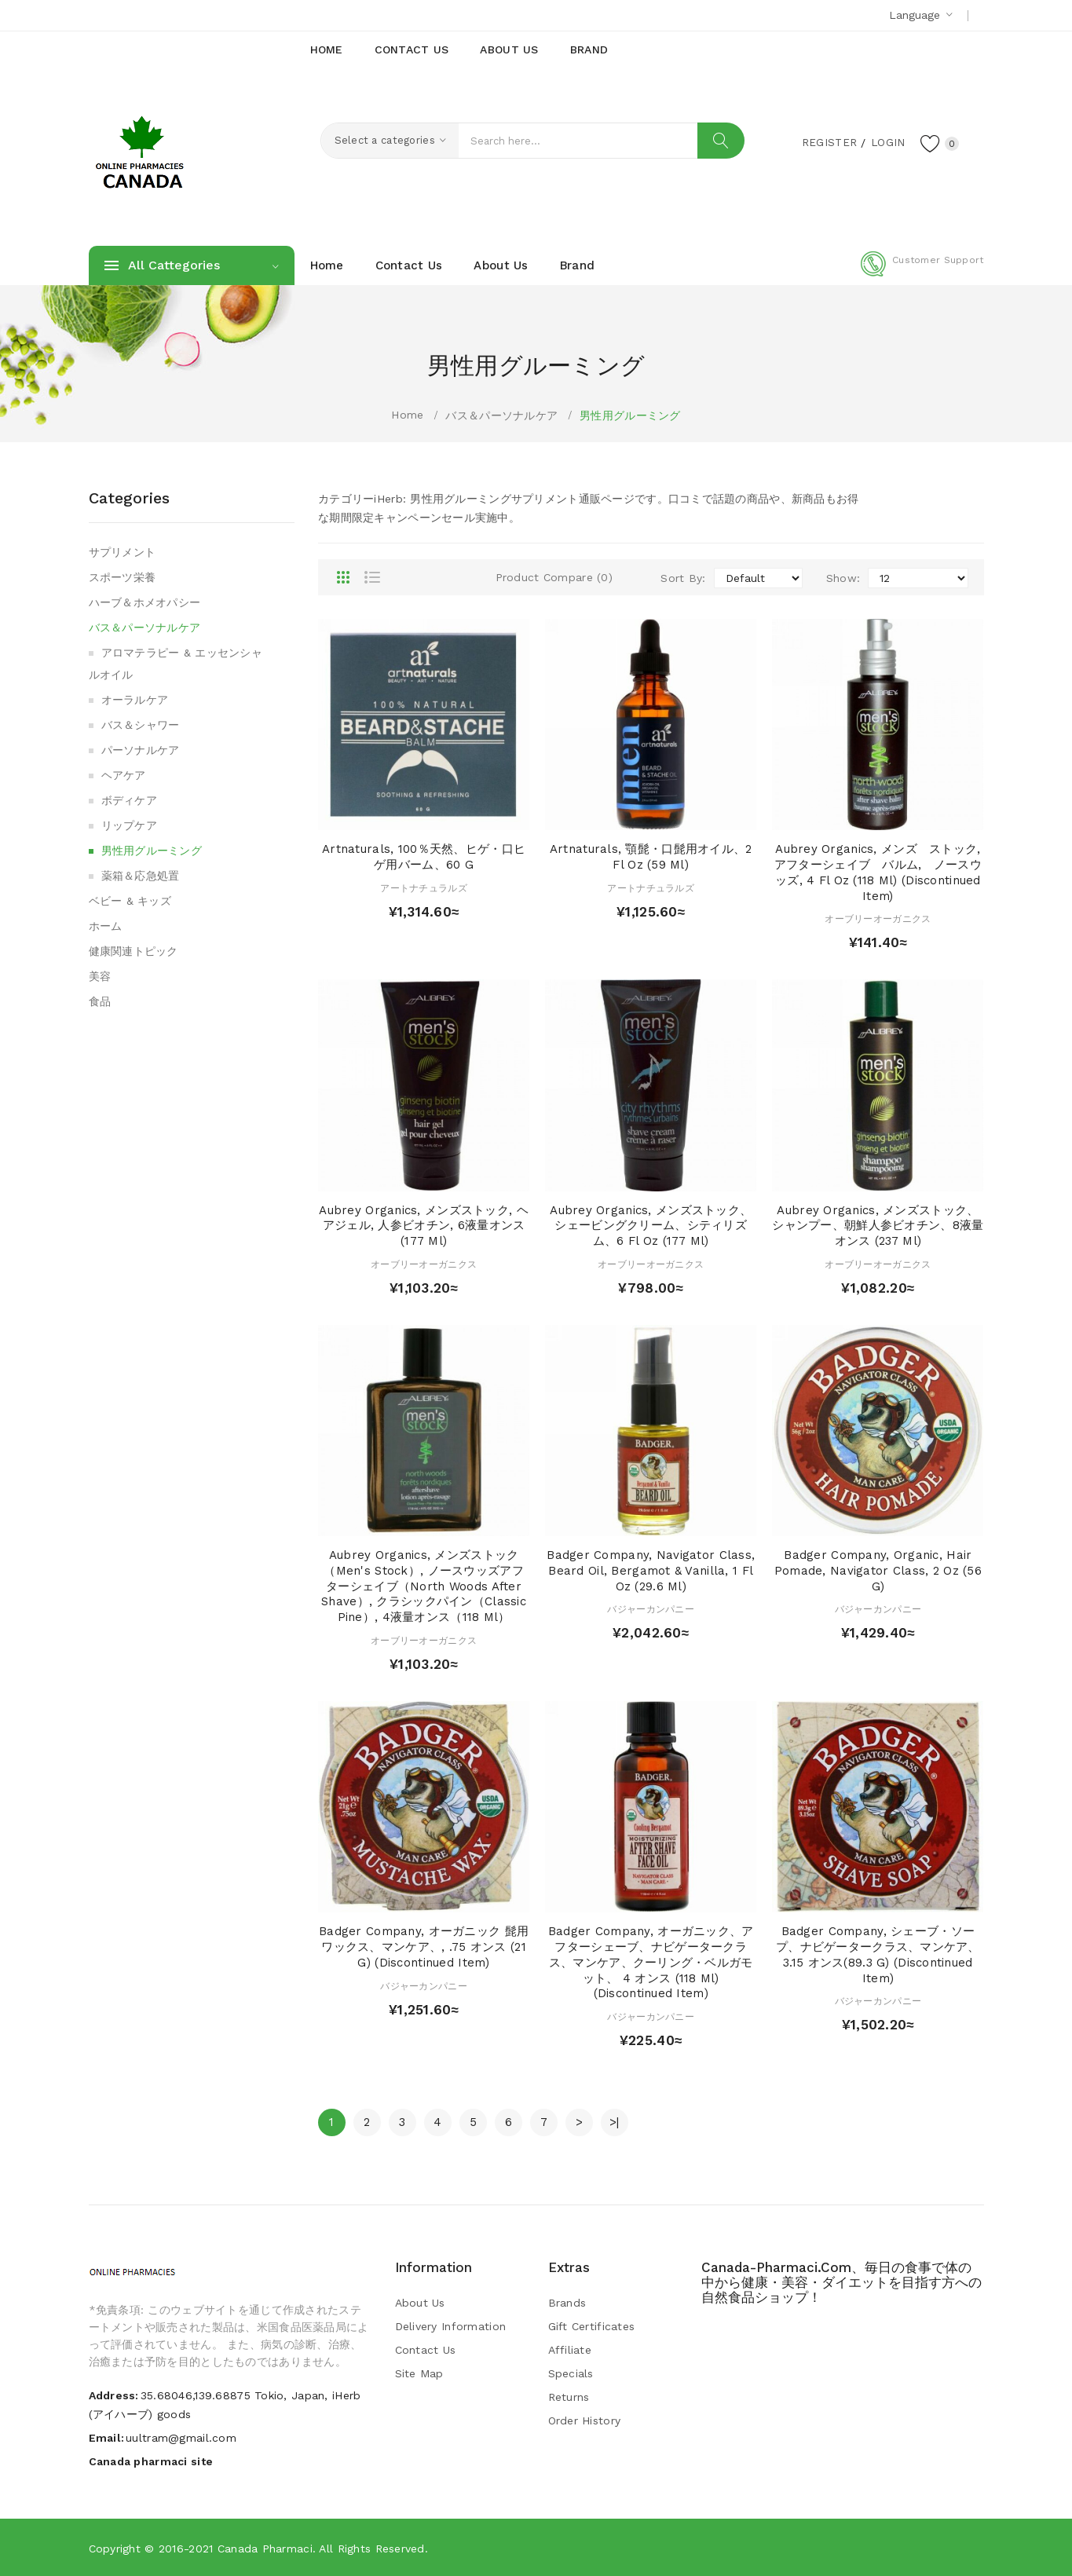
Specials (571, 2373)
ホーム (106, 926)
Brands (567, 2302)
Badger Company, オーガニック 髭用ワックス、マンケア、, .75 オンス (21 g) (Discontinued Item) (424, 1947)
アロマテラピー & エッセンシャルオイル (175, 663)
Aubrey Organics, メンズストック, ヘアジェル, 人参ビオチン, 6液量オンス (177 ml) (424, 1226)
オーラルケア (135, 699)
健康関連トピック (133, 951)
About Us (420, 2302)
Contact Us (425, 2350)
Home (407, 414)
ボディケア (129, 800)
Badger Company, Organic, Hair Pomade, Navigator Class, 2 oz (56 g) (878, 1571)
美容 (100, 976)
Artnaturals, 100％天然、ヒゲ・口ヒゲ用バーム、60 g (423, 857)
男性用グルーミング (630, 415)
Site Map (419, 2373)
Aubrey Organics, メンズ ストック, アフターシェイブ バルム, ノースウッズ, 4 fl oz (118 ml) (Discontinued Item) (883, 872)
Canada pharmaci (265, 2548)
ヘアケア (123, 775)
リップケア (129, 825)
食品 (100, 1001)
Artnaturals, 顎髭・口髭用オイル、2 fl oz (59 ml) (651, 857)
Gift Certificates (591, 2326)
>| (614, 2122)
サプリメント (122, 552)
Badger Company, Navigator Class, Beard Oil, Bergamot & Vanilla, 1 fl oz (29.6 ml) (651, 1571)
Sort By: (682, 578)
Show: (843, 578)
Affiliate (570, 2350)
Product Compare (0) (554, 577)
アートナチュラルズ (423, 888)
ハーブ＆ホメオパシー (145, 602)
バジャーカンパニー (650, 1609)
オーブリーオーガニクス (878, 918)
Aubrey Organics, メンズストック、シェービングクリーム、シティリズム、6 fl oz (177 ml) (651, 1226)
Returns (569, 2397)
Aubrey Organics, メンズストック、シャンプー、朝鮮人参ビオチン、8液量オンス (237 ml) (877, 1226)
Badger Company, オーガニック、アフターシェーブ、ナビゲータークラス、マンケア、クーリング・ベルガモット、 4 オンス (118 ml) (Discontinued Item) (651, 1962)
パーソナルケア (140, 750)
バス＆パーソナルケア (501, 415)
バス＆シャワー (140, 725)
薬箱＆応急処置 (140, 875)
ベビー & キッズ (130, 901)
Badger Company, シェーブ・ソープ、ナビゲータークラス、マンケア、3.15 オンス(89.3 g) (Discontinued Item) (878, 1954)
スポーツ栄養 (122, 577)
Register (826, 142)
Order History (584, 2420)
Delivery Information (451, 2326)
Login (886, 142)
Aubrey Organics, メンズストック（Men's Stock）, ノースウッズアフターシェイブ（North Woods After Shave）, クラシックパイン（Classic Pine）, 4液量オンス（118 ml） (423, 1586)
